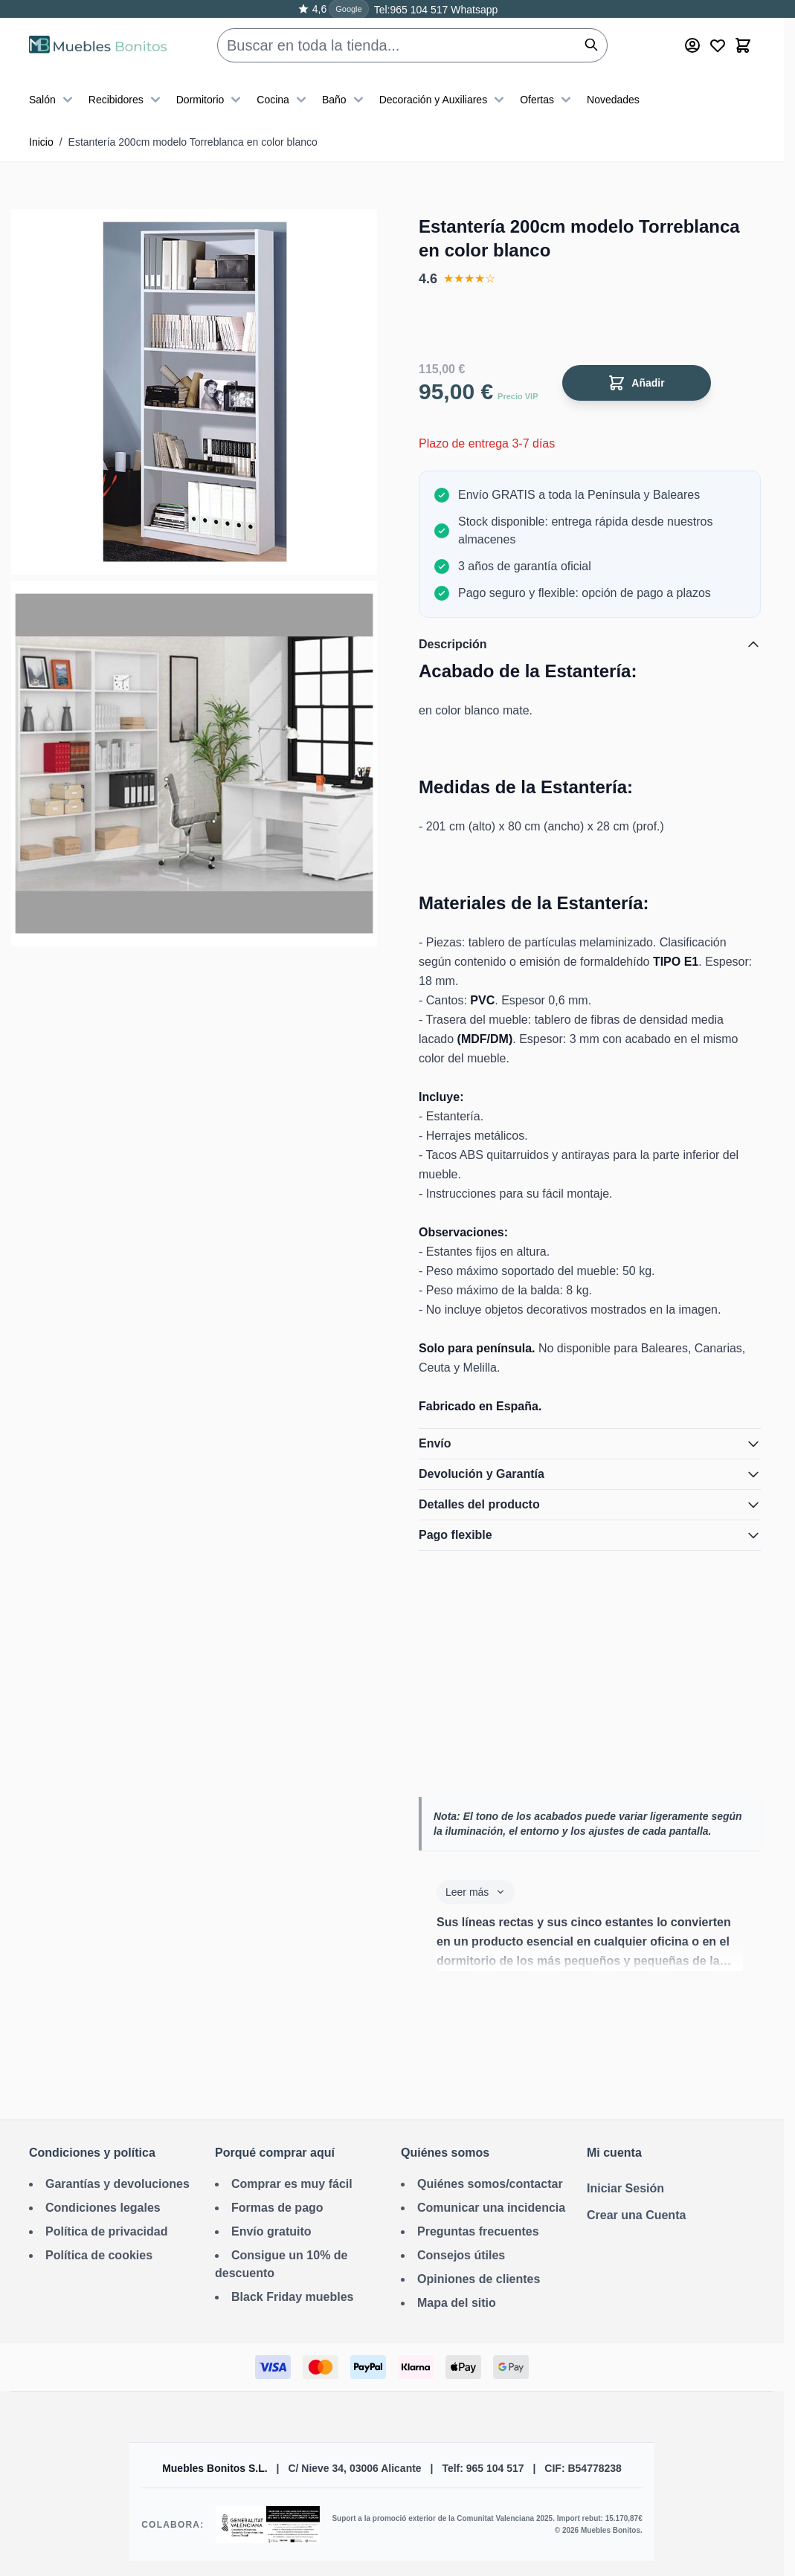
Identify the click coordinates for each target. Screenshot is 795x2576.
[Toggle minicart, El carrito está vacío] (743, 45)
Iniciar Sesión (625, 2188)
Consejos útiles (461, 2255)
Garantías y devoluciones (117, 2184)
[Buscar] (591, 44)
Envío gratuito (271, 2231)
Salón (53, 100)
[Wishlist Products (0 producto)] (718, 45)
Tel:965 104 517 (411, 10)
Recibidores (126, 100)
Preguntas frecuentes (478, 2231)
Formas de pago (277, 2207)
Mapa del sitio (456, 2302)
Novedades (613, 100)
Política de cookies (98, 2255)
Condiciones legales (103, 2207)
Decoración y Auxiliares (444, 100)
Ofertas (547, 100)
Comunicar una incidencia (491, 2207)
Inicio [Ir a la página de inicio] (41, 142)
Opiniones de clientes (478, 2279)
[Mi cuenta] (692, 45)
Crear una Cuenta (636, 2215)
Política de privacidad (106, 2231)
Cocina (283, 100)
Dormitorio (210, 100)
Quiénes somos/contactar (490, 2184)
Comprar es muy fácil (292, 2184)
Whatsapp (473, 10)
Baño (344, 100)
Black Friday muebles (292, 2297)
